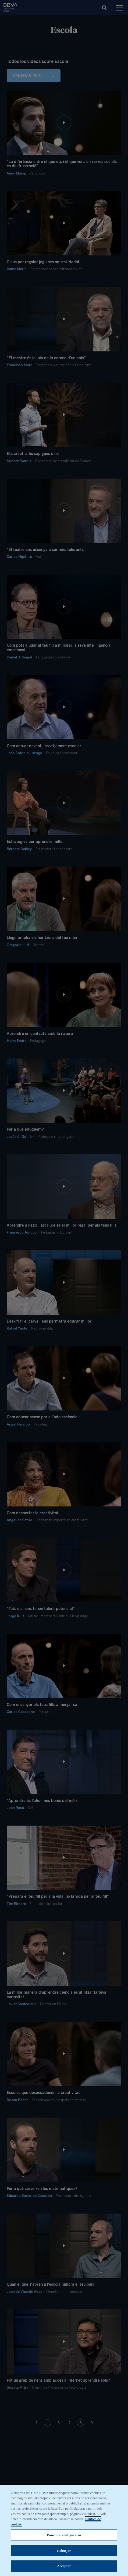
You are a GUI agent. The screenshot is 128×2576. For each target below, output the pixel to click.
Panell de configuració (64, 2536)
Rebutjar (64, 2552)
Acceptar (64, 2567)
